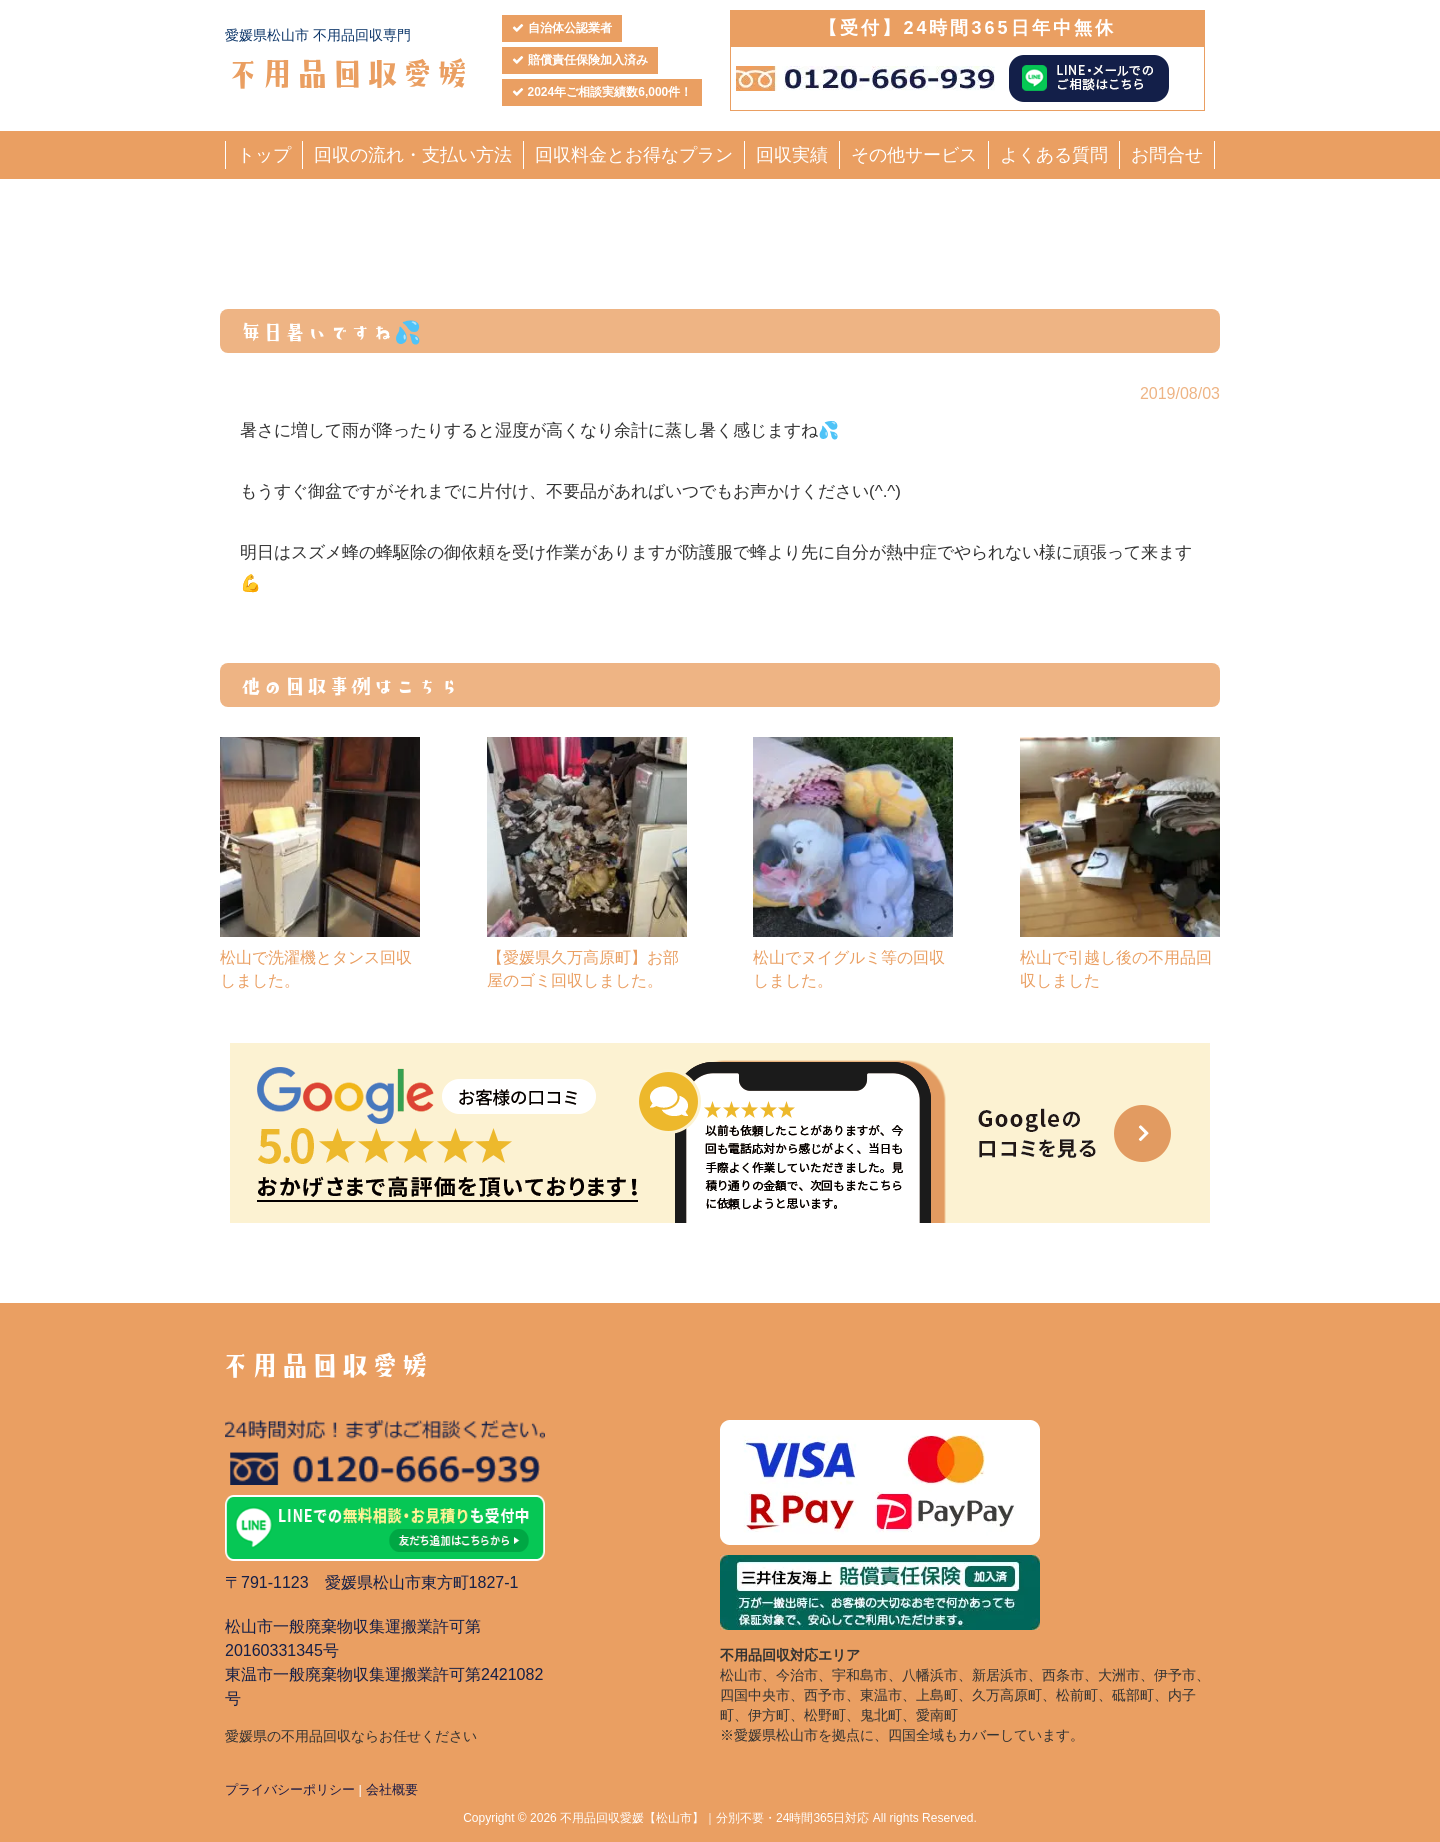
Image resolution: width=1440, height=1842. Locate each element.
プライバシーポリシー (290, 1789)
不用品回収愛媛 (347, 71)
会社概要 (392, 1789)
